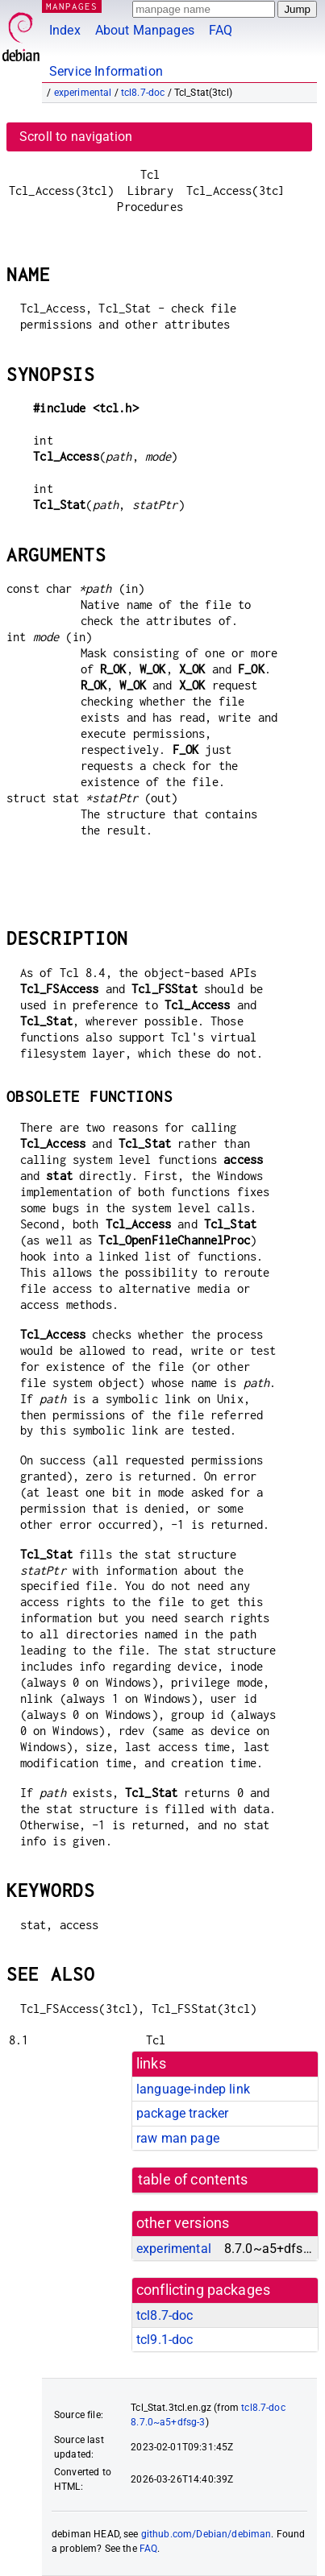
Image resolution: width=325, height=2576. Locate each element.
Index (65, 30)
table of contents (193, 2180)
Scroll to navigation (75, 136)
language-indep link (193, 2089)
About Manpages (144, 30)
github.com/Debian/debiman (206, 2534)
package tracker (182, 2113)
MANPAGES (72, 6)
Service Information (106, 71)
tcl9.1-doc (165, 2339)
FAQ (220, 30)
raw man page (177, 2138)
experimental (83, 92)
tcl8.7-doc (143, 92)
